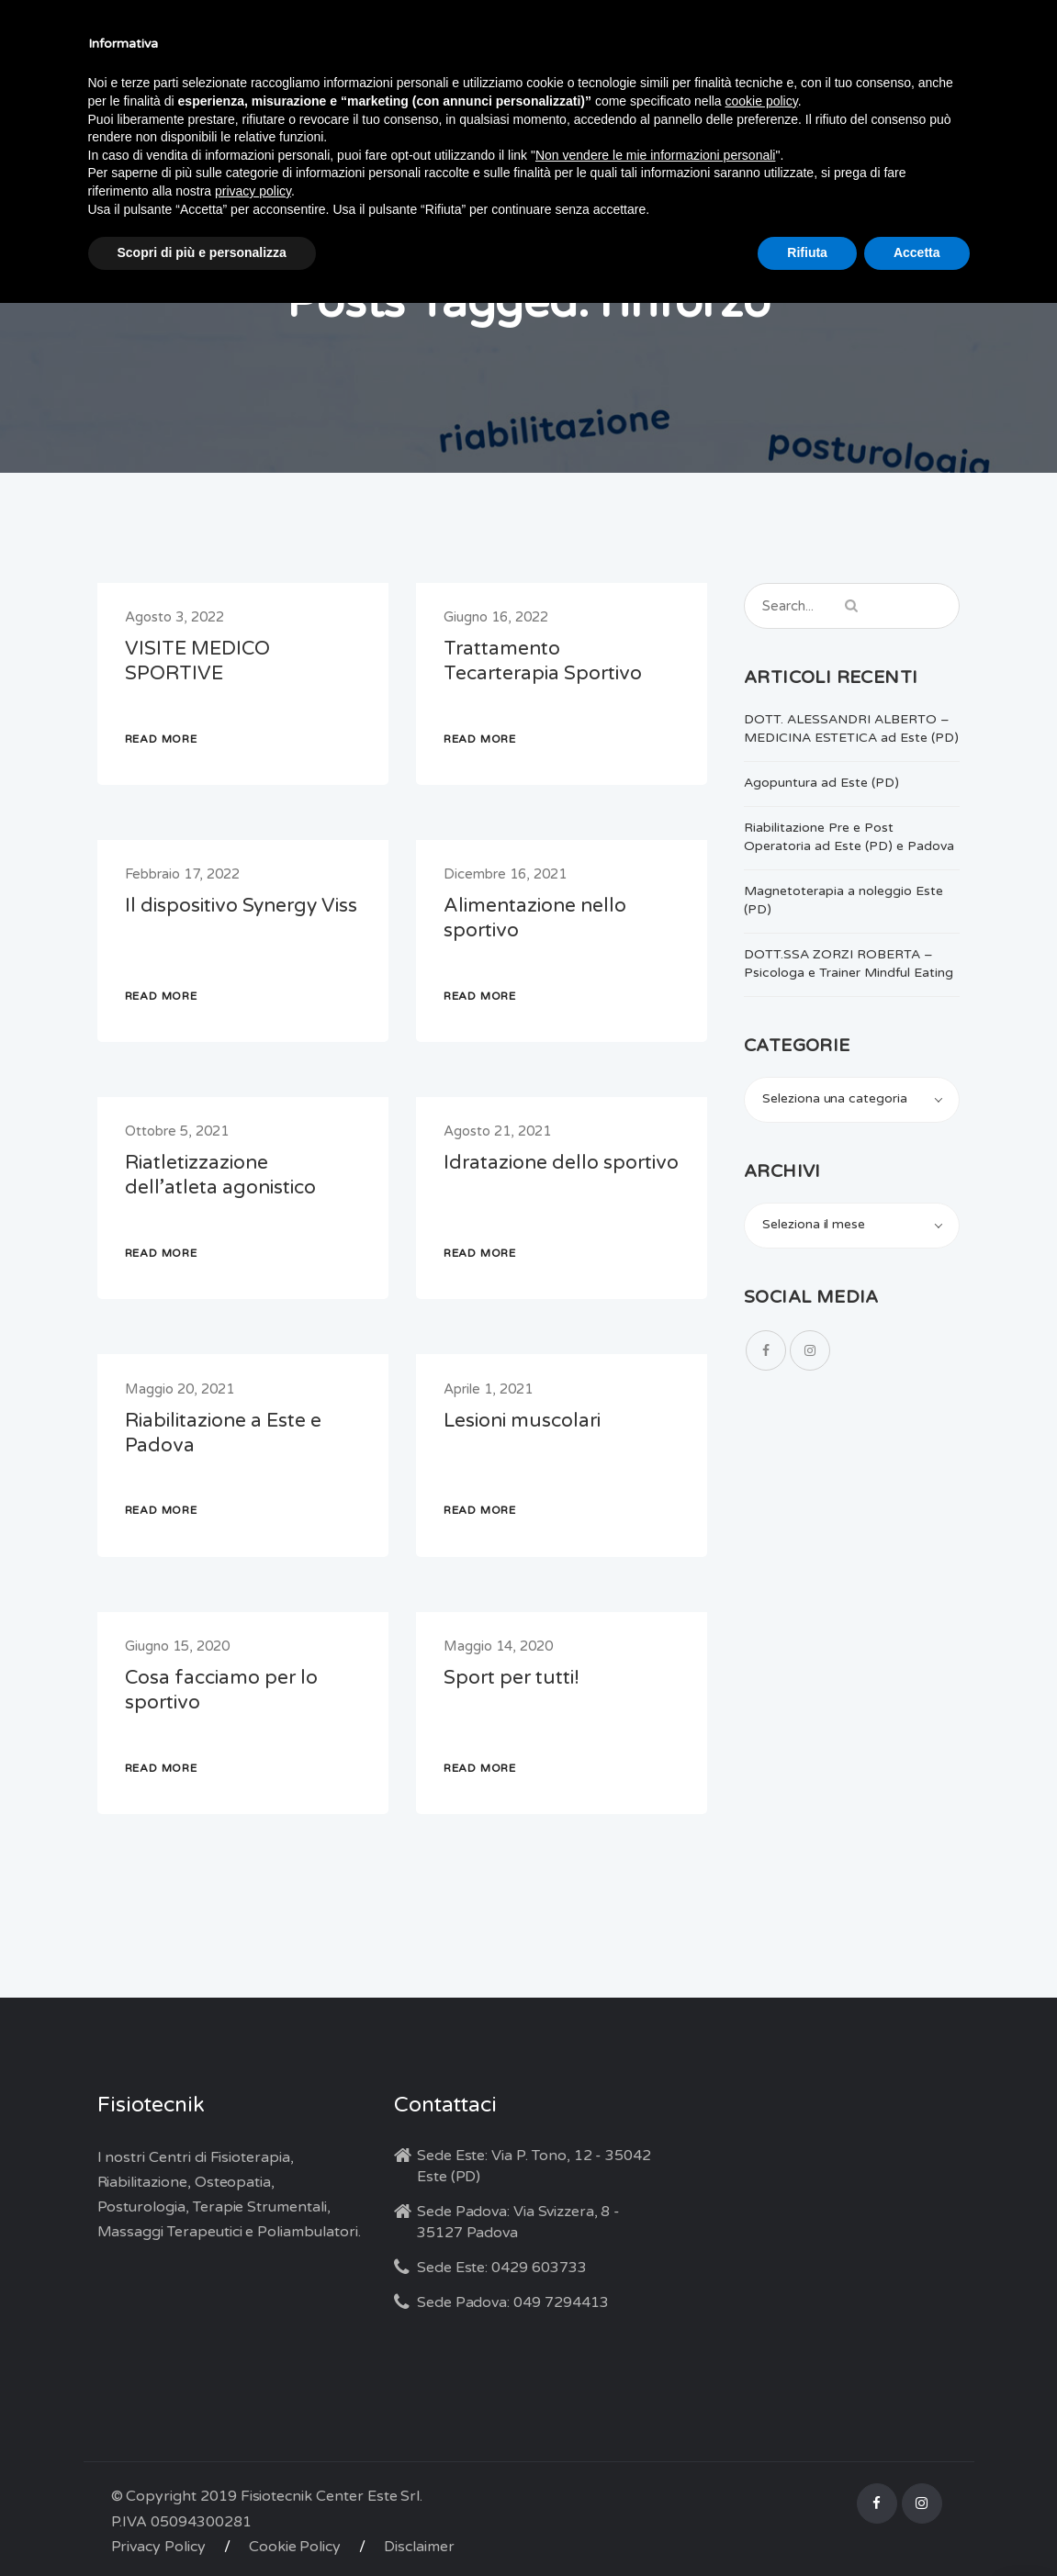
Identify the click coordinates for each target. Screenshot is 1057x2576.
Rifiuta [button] (807, 252)
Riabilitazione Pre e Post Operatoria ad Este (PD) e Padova (849, 837)
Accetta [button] (917, 252)
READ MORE (161, 739)
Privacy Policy (158, 2546)
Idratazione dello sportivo (561, 1162)
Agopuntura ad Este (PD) (821, 782)
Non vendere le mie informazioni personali (655, 155)
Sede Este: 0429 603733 (502, 2267)
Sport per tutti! (511, 1677)
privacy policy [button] (253, 191)
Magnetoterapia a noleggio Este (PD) (843, 900)
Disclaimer (419, 2546)
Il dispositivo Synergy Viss (241, 905)
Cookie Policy (295, 2546)
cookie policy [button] (761, 101)
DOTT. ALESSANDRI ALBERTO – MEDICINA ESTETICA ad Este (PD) (851, 728)
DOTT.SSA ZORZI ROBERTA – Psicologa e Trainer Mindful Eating (848, 963)
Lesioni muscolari (522, 1420)
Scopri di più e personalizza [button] (202, 252)
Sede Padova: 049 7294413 (513, 2302)
